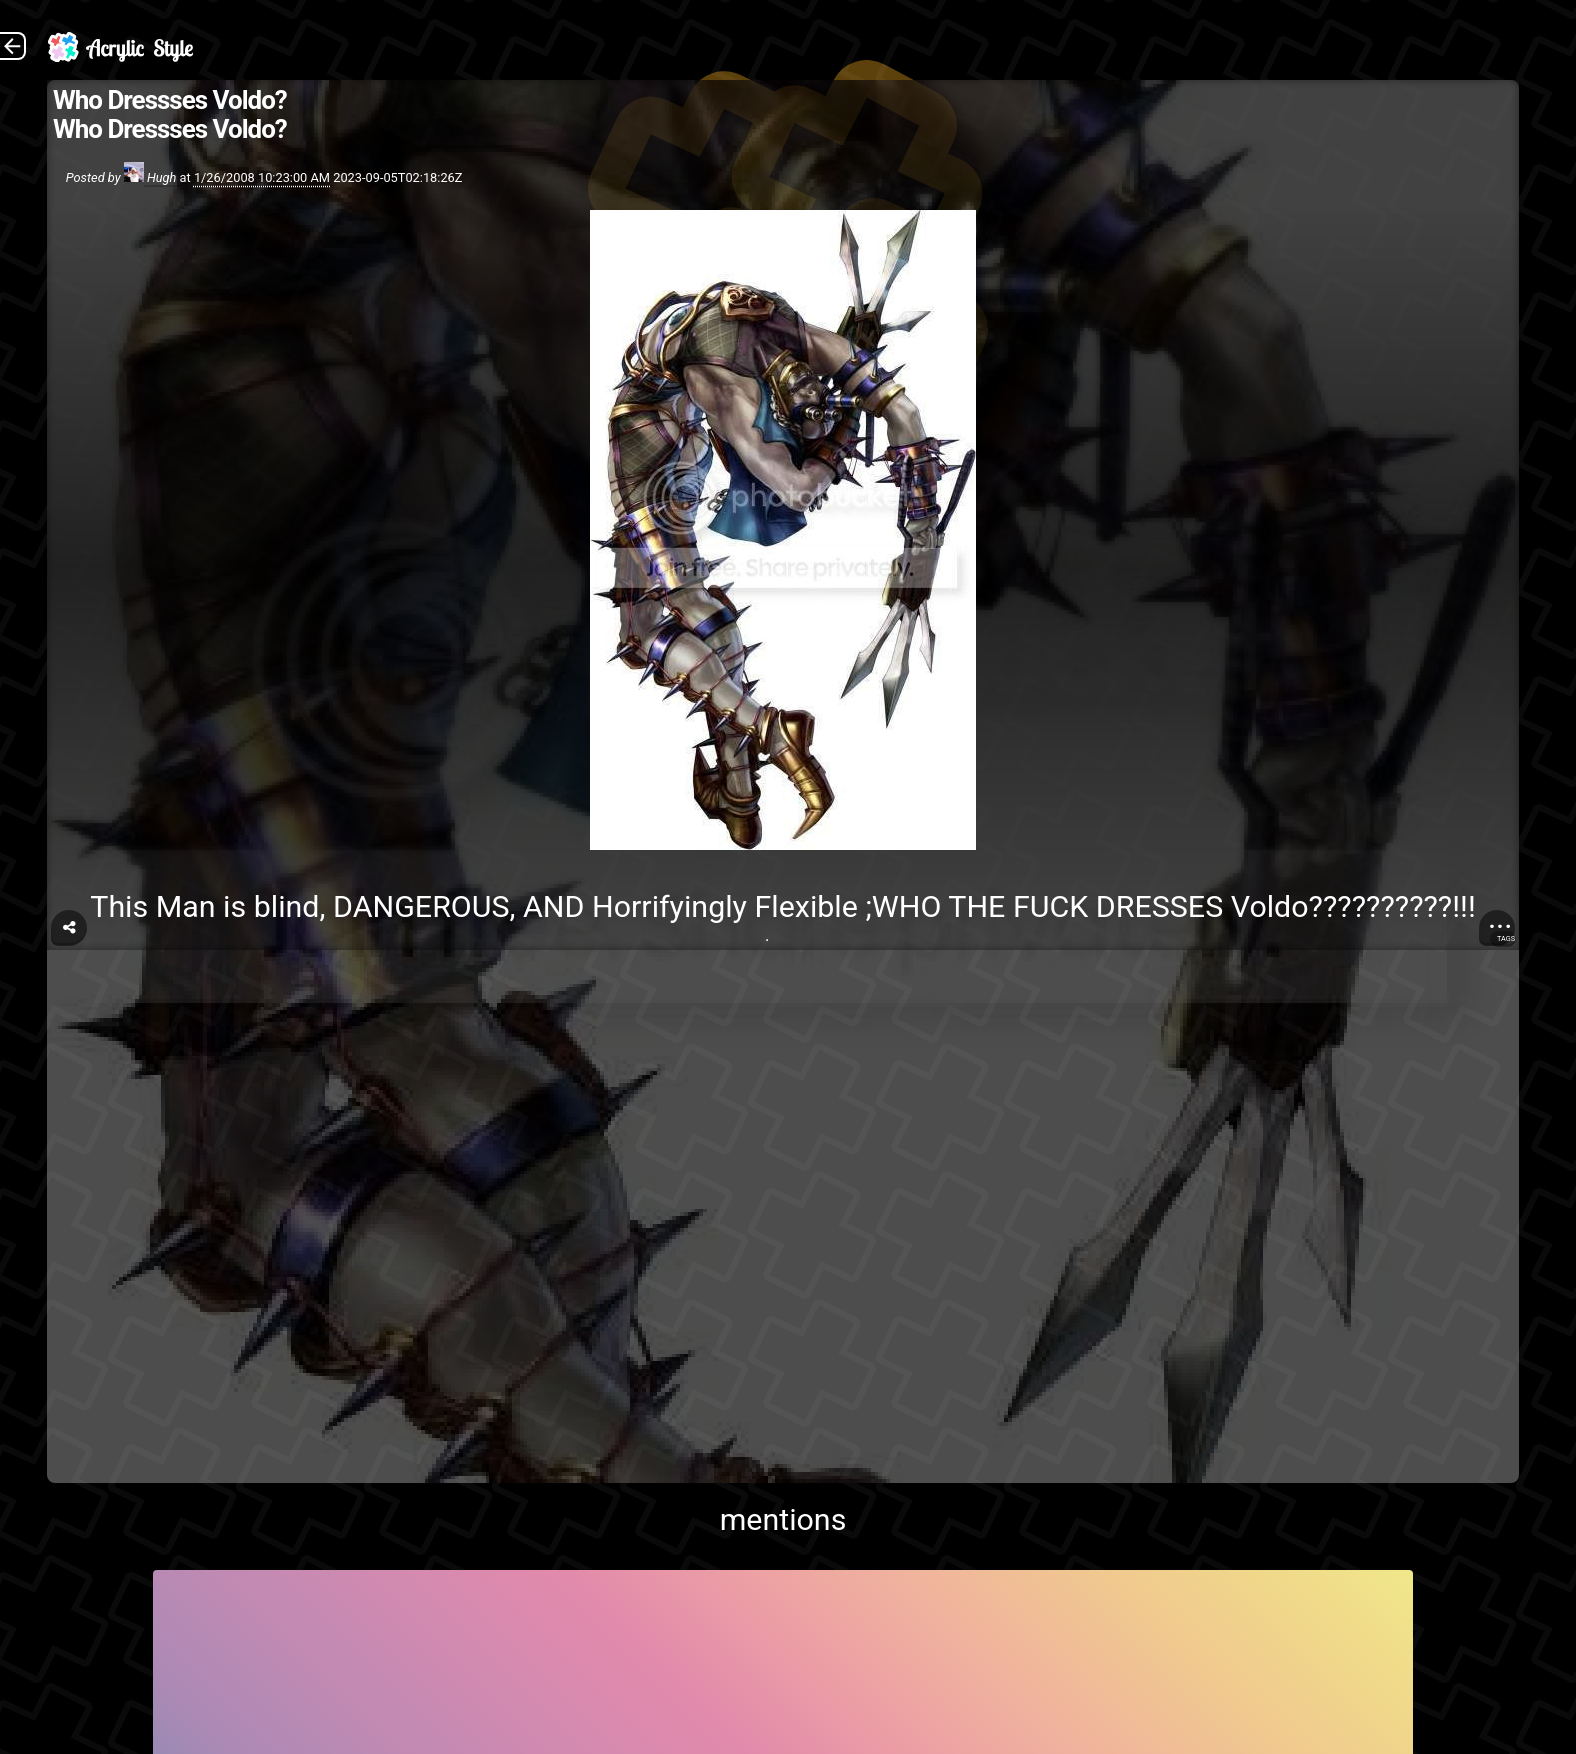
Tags (1506, 938)
